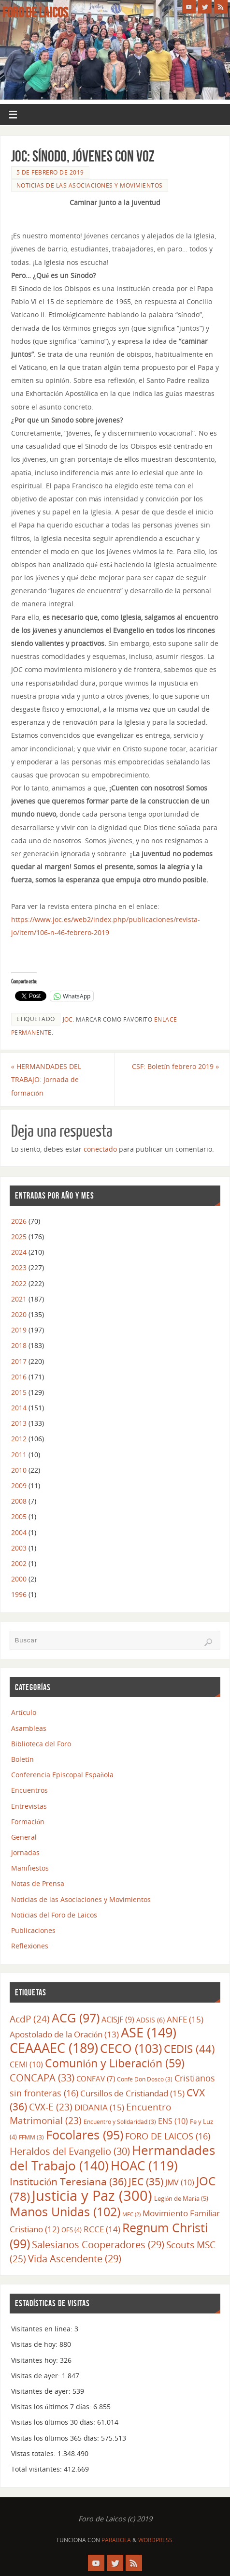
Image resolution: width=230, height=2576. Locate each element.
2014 (19, 1407)
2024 (19, 1252)
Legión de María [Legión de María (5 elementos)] (181, 2198)
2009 (19, 1485)
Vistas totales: (34, 2453)
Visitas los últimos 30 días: (54, 2422)
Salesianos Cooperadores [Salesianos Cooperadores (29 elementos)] (98, 2244)
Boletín (22, 1759)
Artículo (23, 1712)
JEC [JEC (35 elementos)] (146, 2181)
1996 (19, 1594)
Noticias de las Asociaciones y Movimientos (89, 185)
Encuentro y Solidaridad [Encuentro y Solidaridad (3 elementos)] (120, 2121)
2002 (19, 1563)
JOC (67, 1019)
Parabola (116, 2540)
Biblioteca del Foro (41, 1743)
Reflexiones (29, 1945)
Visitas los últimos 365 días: (56, 2438)
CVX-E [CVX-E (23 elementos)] (50, 2107)
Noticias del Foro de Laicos (54, 1914)
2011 (19, 1454)
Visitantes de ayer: (41, 2391)
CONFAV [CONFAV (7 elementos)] (95, 2078)
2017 (19, 1361)
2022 (19, 1283)
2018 (19, 1345)
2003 (19, 1547)
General (24, 1837)
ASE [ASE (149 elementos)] (148, 2032)
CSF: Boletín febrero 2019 (175, 1066)
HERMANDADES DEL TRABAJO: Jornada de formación (46, 1079)
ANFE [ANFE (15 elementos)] (185, 2019)
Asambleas (28, 1728)
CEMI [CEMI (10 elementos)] (26, 2064)
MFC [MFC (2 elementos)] (131, 2214)
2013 (19, 1423)
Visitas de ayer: (36, 2375)
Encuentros (29, 1790)
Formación (27, 1821)
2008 (19, 1501)
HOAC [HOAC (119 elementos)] (144, 2165)
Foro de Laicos (35, 12)
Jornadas (25, 1852)
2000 (19, 1578)
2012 (19, 1438)
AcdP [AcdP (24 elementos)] (30, 2018)
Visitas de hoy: (35, 2344)
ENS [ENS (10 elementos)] (173, 2121)
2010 (19, 1470)
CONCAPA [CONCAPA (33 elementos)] (42, 2077)
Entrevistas (29, 1806)
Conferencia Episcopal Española (62, 1774)
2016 (19, 1376)
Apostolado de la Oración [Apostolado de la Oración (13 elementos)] (64, 2034)
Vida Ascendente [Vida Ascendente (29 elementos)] (74, 2258)
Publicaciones (33, 1930)
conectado (100, 1149)
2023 (19, 1267)
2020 (19, 1314)
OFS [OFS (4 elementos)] (71, 2229)
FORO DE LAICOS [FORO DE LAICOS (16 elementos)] (167, 2136)
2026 (19, 1221)
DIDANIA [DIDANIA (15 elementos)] (99, 2107)
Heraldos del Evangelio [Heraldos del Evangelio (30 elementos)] (70, 2151)
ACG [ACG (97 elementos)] (76, 2018)
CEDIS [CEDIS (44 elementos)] (189, 2049)
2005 (19, 1516)
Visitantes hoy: (35, 2360)
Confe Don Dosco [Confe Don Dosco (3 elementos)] (144, 2079)
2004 (19, 1532)
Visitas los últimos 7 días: (52, 2406)
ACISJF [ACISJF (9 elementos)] (117, 2019)
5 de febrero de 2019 (50, 172)
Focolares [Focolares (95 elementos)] (84, 2135)
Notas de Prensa (37, 1883)
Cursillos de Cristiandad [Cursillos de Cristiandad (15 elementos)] (132, 2093)
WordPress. (156, 2540)
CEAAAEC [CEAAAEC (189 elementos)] (54, 2048)
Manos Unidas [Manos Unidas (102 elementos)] (65, 2211)
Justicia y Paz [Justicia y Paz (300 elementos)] (92, 2195)
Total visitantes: (37, 2469)
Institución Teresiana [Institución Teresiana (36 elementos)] (68, 2181)
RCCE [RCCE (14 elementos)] (102, 2229)
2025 (19, 1236)
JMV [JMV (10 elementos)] (179, 2182)
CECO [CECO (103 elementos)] (131, 2048)
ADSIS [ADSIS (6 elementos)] (150, 2019)
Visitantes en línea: (42, 2328)
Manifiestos (30, 1868)
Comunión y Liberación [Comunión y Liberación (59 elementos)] (115, 2063)
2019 (19, 1329)
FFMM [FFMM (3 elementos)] (31, 2137)
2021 (19, 1298)
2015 (19, 1392)
